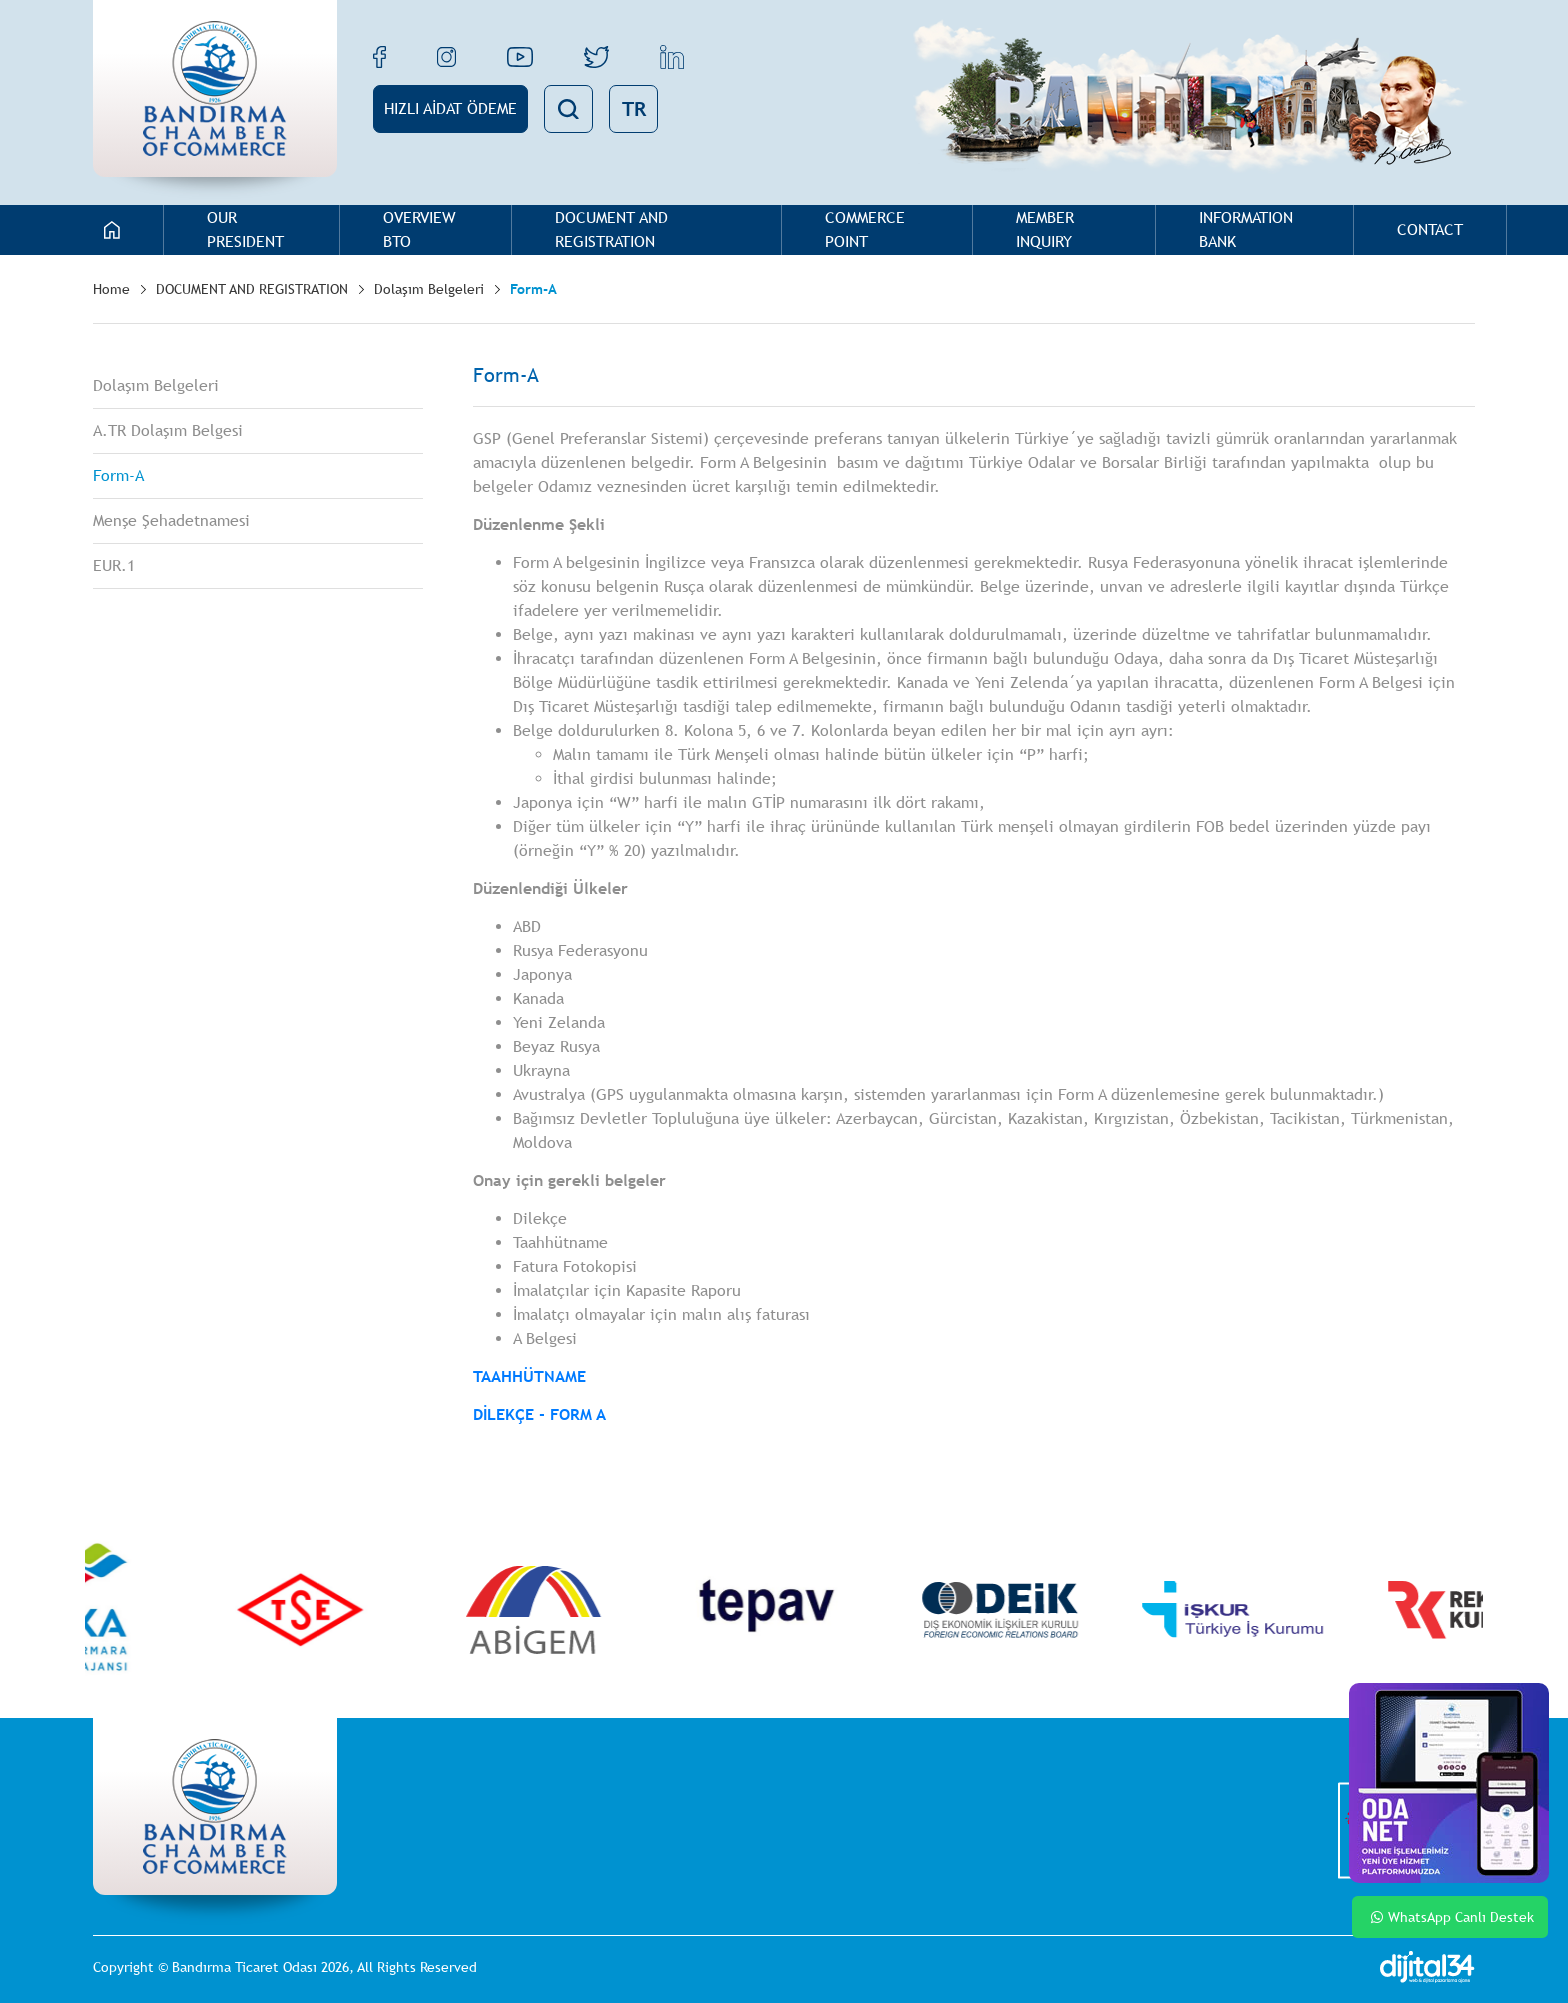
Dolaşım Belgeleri (429, 289)
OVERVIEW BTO (419, 229)
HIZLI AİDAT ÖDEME (450, 108)
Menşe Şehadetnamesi (171, 520)
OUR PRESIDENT (245, 229)
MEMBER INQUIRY (1045, 229)
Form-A (533, 289)
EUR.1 (114, 565)
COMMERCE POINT (865, 229)
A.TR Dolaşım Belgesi (168, 430)
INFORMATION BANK (1246, 229)
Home (111, 289)
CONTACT (1430, 229)
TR (634, 108)
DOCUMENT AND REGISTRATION (611, 229)
